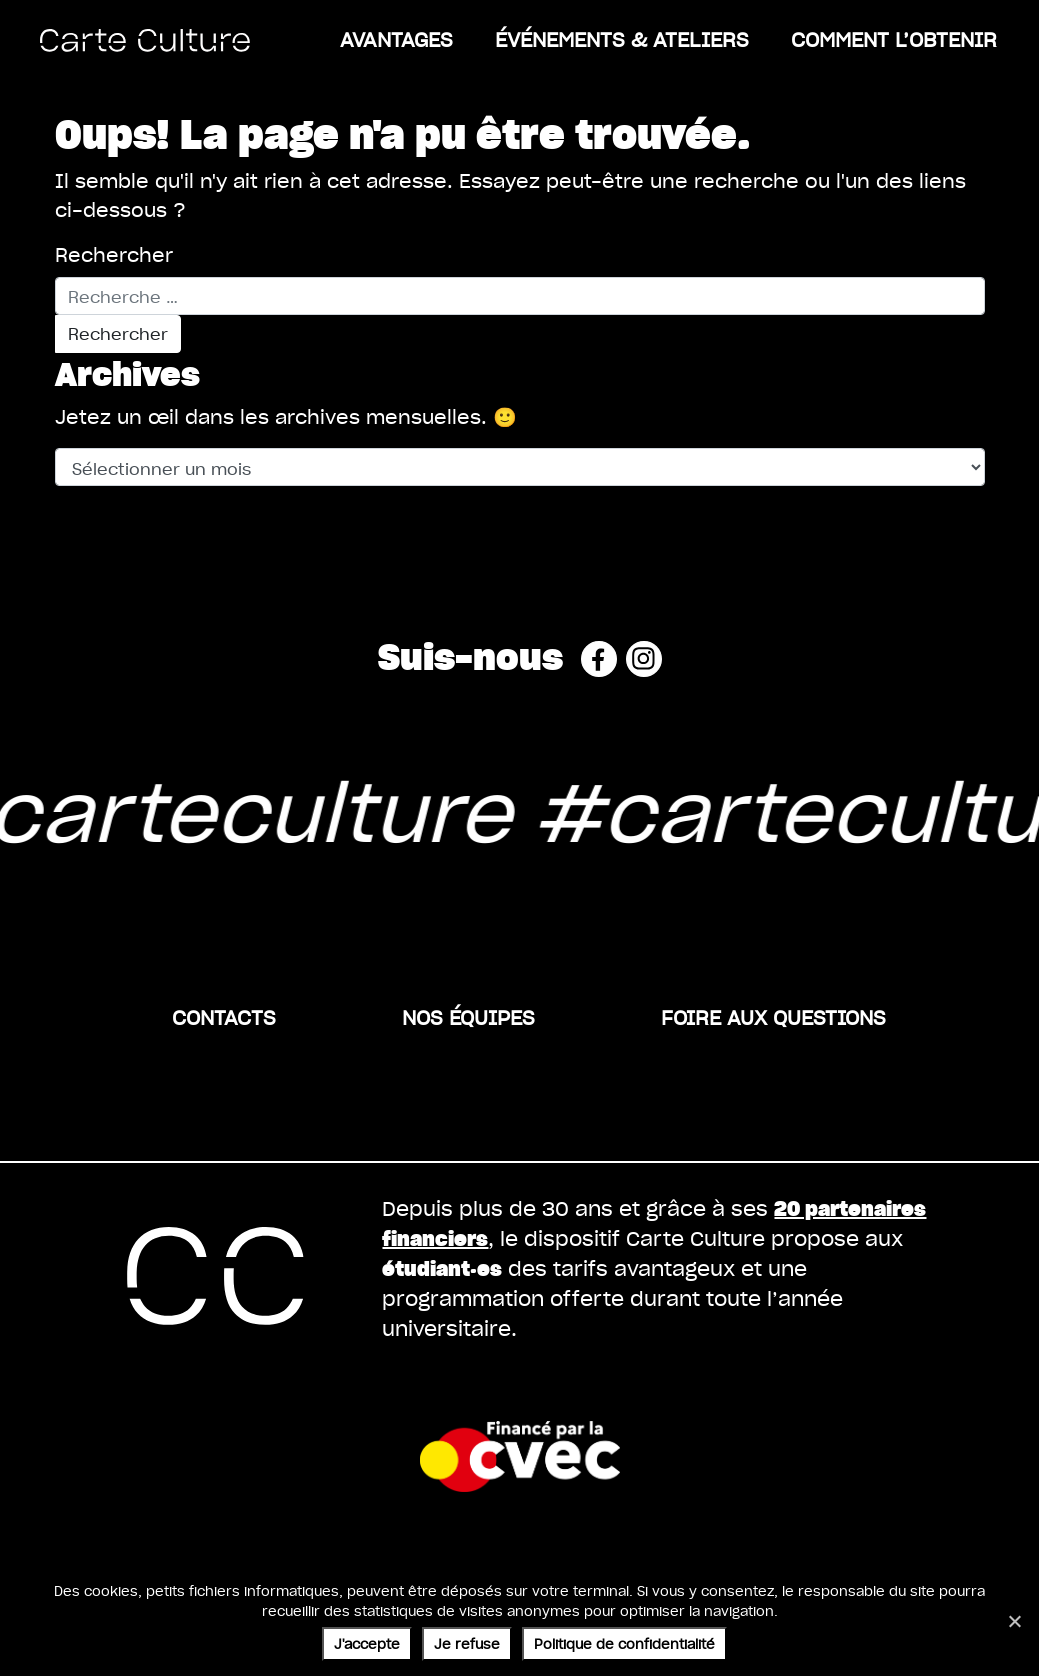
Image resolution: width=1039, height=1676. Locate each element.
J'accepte (367, 1643)
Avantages (396, 39)
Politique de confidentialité (624, 1643)
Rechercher (114, 255)
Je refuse (467, 1643)
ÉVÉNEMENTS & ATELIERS (622, 39)
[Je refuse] (1014, 1621)
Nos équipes (468, 1017)
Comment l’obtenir (894, 39)
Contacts (224, 1017)
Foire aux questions (773, 1017)
